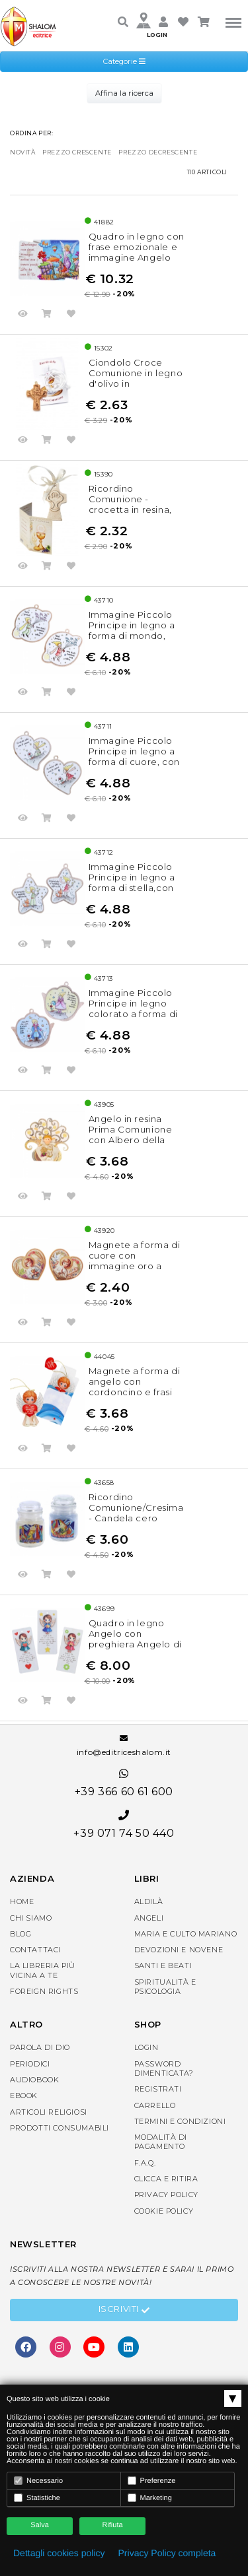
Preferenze (152, 2480)
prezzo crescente (77, 152)
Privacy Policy (166, 2194)
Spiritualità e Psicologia (165, 1986)
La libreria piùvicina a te (42, 1970)
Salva (39, 2525)
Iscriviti (124, 2311)
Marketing (150, 2497)
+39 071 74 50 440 (123, 1824)
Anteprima (23, 315)
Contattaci (35, 1949)
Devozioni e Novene (179, 1949)
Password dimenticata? (164, 2068)
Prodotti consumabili (59, 2127)
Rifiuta (112, 2525)
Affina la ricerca (124, 93)
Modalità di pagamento (161, 2141)
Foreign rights (44, 1991)
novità (23, 152)
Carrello (155, 2105)
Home (22, 1901)
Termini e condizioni (180, 2121)
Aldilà (148, 1901)
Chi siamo (31, 1918)
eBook (24, 2095)
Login (146, 2047)
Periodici (30, 2063)
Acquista (47, 315)
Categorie (124, 61)
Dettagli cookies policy (59, 2553)
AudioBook (34, 2079)
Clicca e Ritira (166, 2178)
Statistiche (37, 2497)
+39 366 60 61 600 (124, 1783)
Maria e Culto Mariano (185, 1933)
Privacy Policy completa (167, 2553)
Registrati (158, 2089)
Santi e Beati (163, 1965)
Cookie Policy (164, 2211)
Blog (20, 1933)
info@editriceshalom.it (124, 1745)
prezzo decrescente (157, 152)
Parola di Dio (40, 2047)
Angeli (149, 1918)
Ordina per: (32, 133)
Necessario (38, 2480)
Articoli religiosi (48, 2112)
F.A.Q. (145, 2162)
